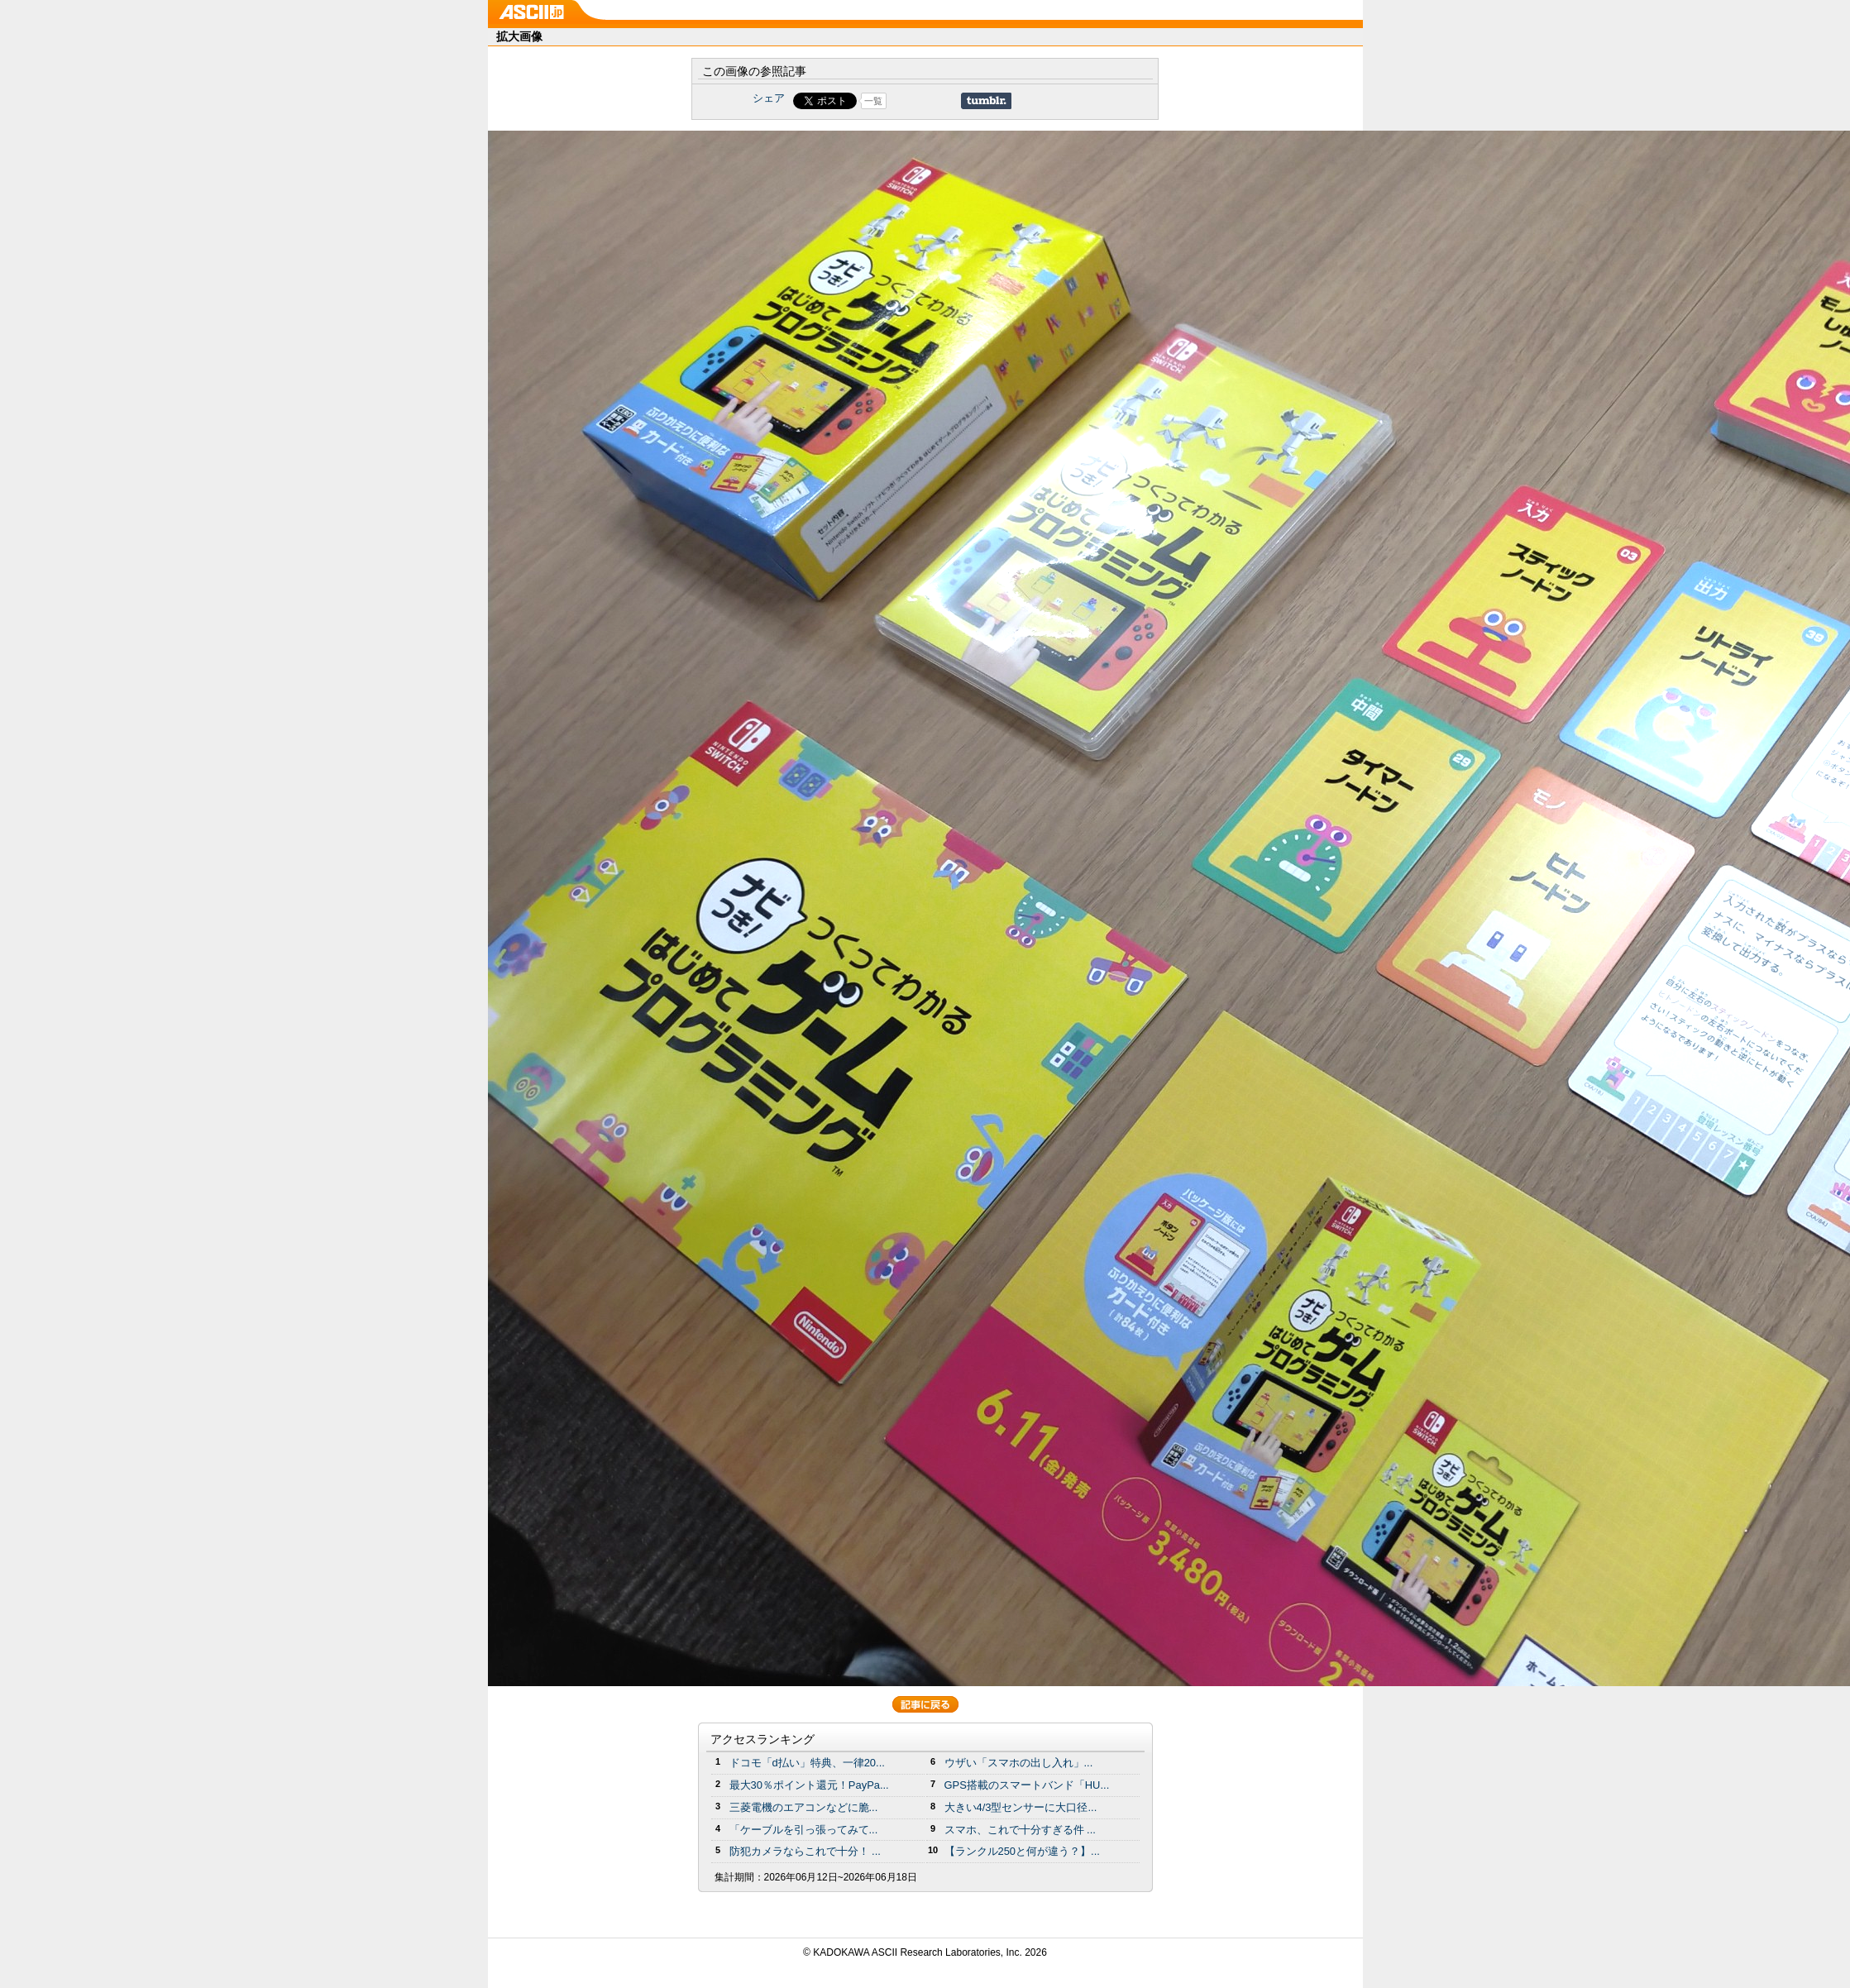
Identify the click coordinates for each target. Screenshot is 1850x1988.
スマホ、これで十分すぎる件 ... (1020, 1829)
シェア (769, 98)
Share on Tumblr (986, 101)
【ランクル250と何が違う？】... (1022, 1851)
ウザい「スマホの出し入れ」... (1018, 1762)
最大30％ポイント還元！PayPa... (809, 1785)
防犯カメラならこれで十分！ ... (805, 1851)
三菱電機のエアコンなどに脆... (803, 1807)
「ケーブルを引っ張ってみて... (803, 1829)
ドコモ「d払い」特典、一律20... (807, 1762)
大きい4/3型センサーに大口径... (1020, 1807)
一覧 (873, 101)
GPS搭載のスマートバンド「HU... (1027, 1785)
